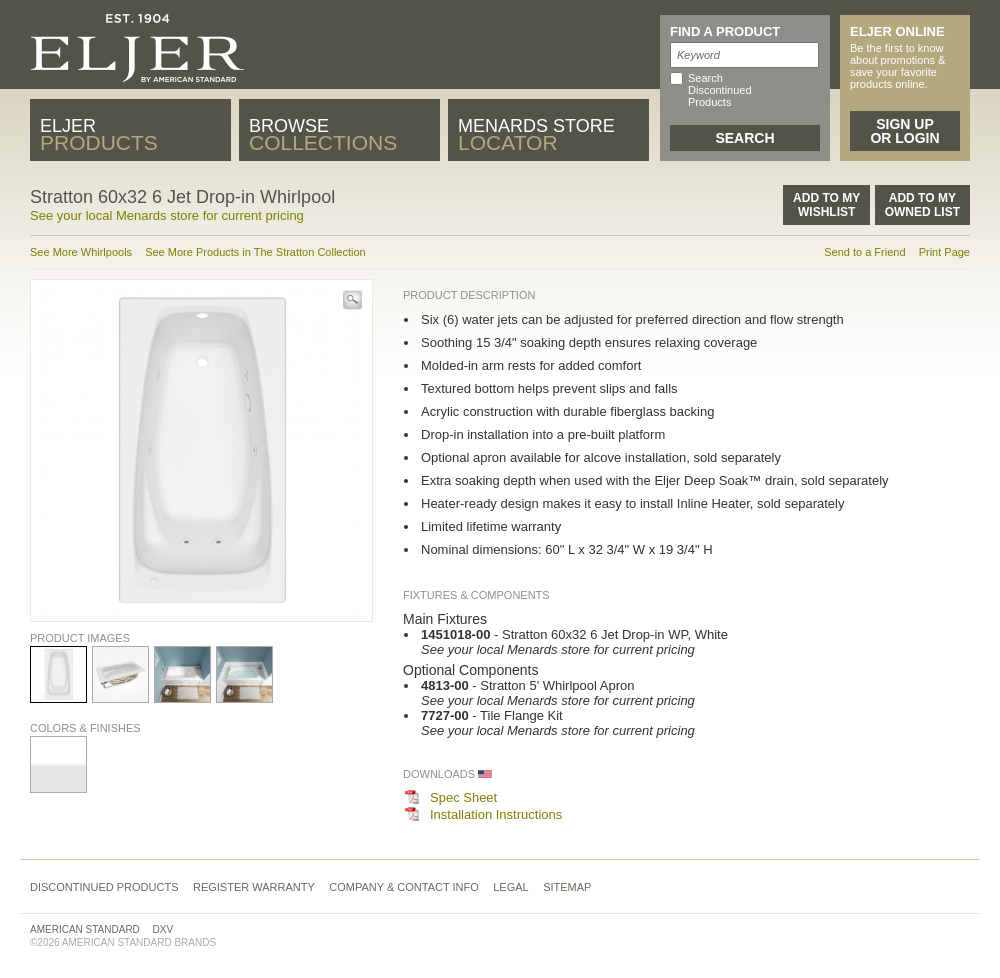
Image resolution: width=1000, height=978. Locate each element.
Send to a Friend (864, 252)
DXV (163, 929)
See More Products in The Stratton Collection (255, 252)
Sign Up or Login (904, 131)
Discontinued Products (104, 887)
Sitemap (567, 887)
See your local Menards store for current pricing (167, 215)
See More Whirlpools (81, 252)
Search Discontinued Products (720, 90)
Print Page (944, 252)
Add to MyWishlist (826, 205)
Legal (510, 887)
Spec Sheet (463, 797)
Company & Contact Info (404, 887)
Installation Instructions (496, 814)
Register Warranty (254, 887)
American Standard (85, 929)
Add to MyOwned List (922, 205)
